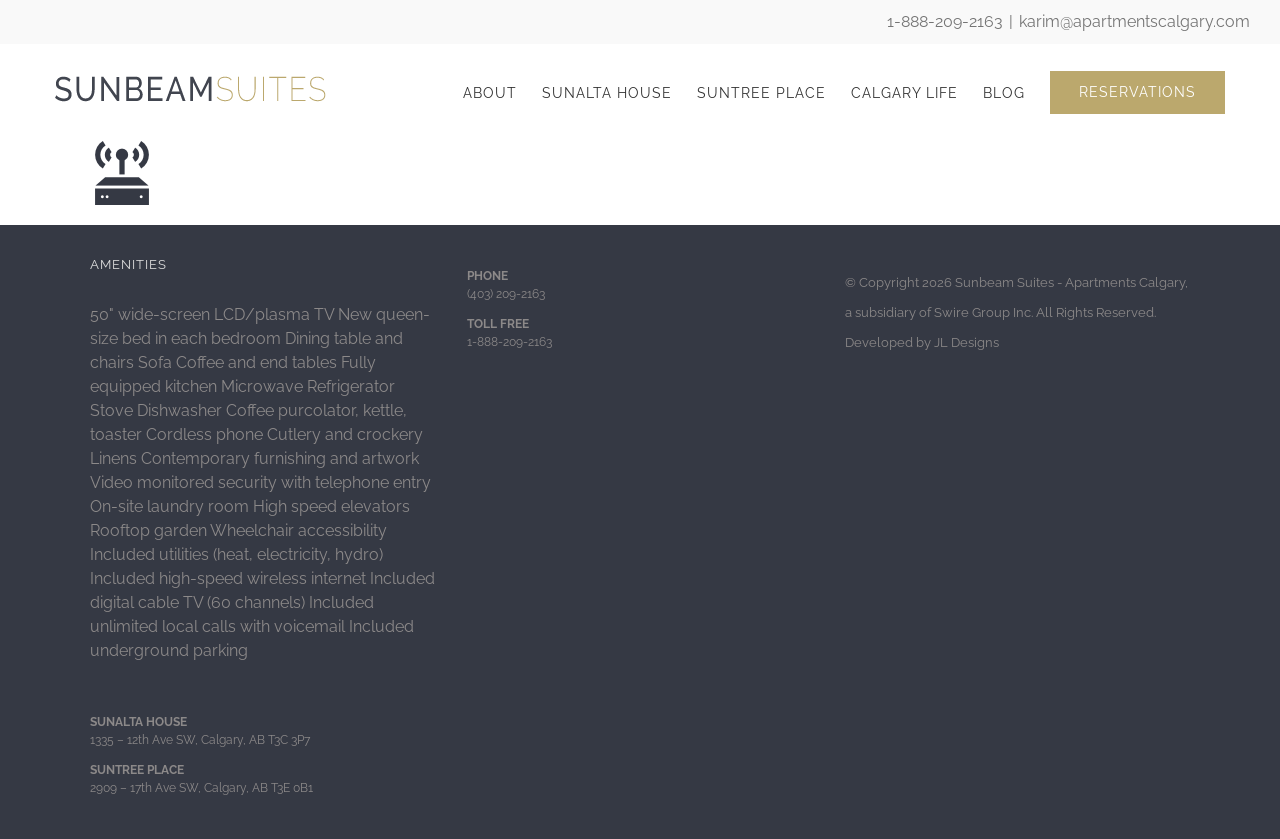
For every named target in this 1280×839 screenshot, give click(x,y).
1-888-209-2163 (945, 21)
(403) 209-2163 (506, 294)
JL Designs (966, 342)
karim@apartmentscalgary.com (1134, 21)
